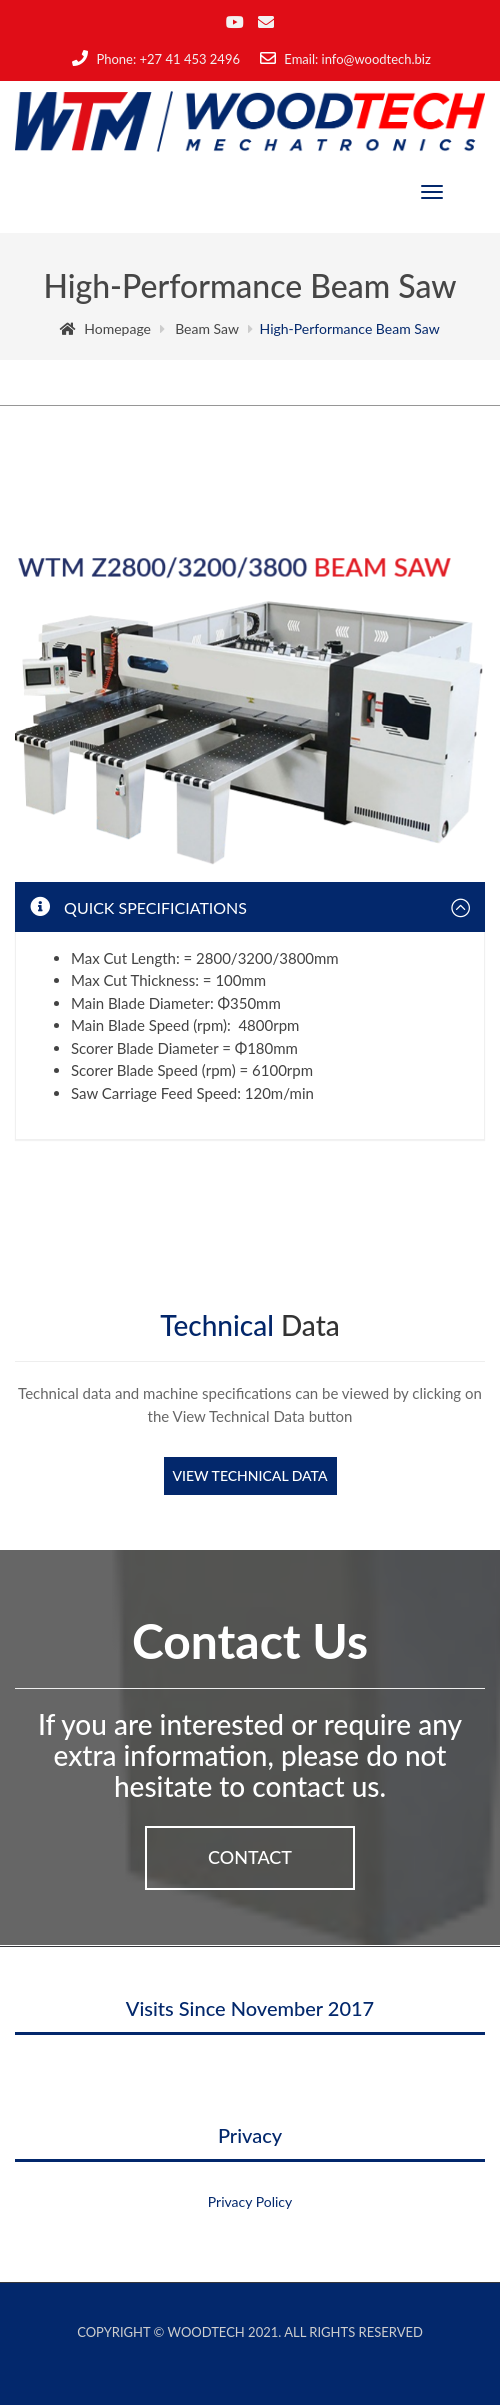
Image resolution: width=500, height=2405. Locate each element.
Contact (250, 1857)
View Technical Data (250, 1475)
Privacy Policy (250, 2201)
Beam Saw (207, 328)
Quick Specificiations (138, 907)
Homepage (105, 328)
